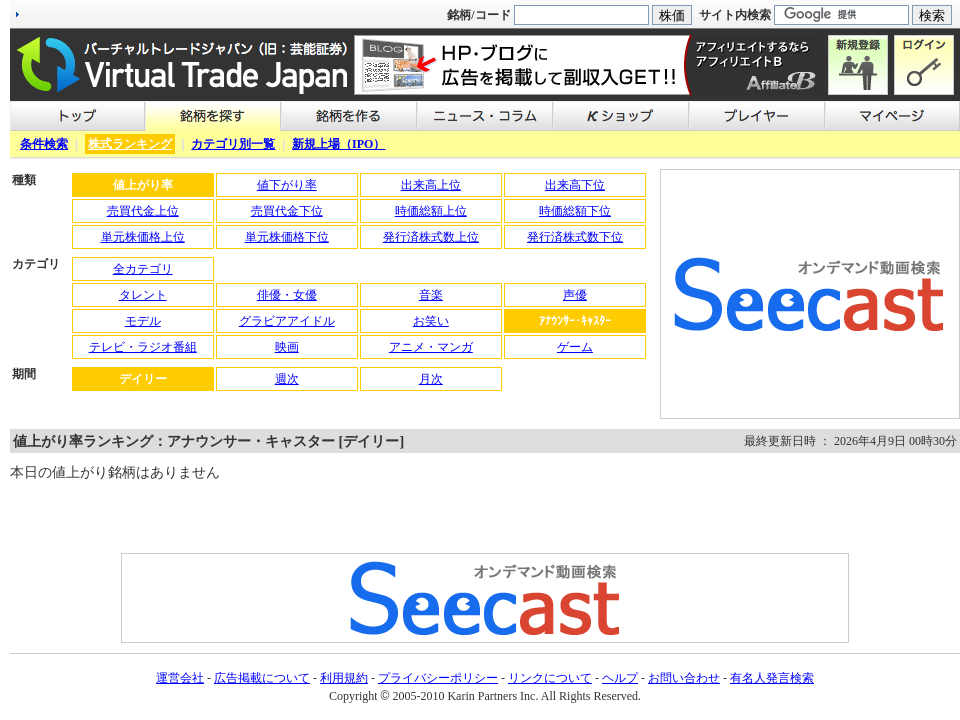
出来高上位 (431, 185)
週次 (287, 379)
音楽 (431, 295)
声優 (575, 295)
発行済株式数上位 (431, 237)
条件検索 (44, 144)
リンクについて (550, 678)
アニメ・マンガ (431, 347)
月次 (431, 379)
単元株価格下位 (287, 237)
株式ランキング (130, 144)
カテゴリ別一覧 (233, 144)
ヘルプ (620, 678)
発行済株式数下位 (575, 237)
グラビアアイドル (287, 321)
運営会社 (180, 678)
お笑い (431, 321)
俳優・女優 (287, 295)
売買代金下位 (287, 211)
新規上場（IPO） (338, 144)
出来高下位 (575, 185)
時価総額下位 (575, 211)
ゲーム (575, 347)
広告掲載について (262, 678)
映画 (287, 347)
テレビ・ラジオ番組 (143, 347)
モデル (143, 321)
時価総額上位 (431, 211)
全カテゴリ (143, 269)
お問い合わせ (684, 678)
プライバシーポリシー (438, 678)
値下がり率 (287, 185)
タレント (143, 295)
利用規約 (344, 678)
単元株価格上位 (143, 237)
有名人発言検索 (772, 678)
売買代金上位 (143, 211)
